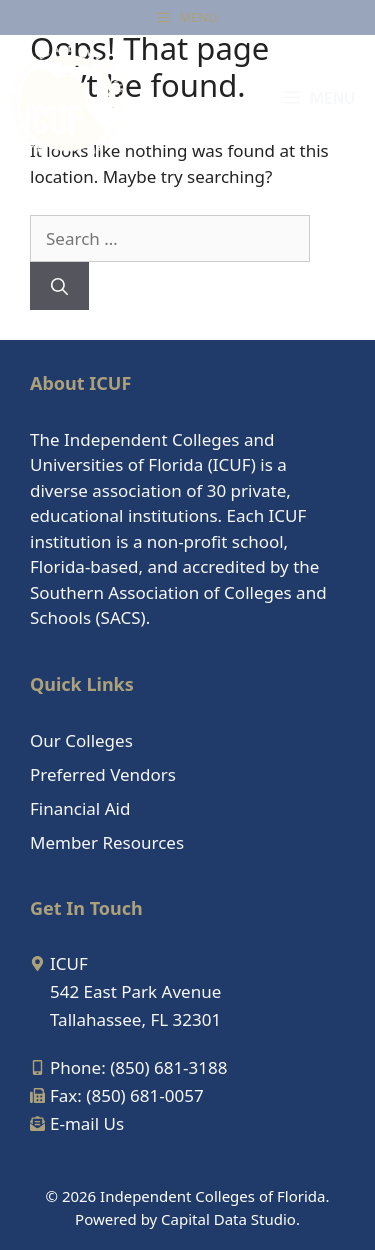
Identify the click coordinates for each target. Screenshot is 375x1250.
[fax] (117, 1095)
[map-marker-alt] (59, 963)
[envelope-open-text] (77, 1123)
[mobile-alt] (128, 1067)
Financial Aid (80, 808)
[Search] (59, 286)
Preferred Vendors (103, 774)
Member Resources (107, 842)
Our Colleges (81, 740)
